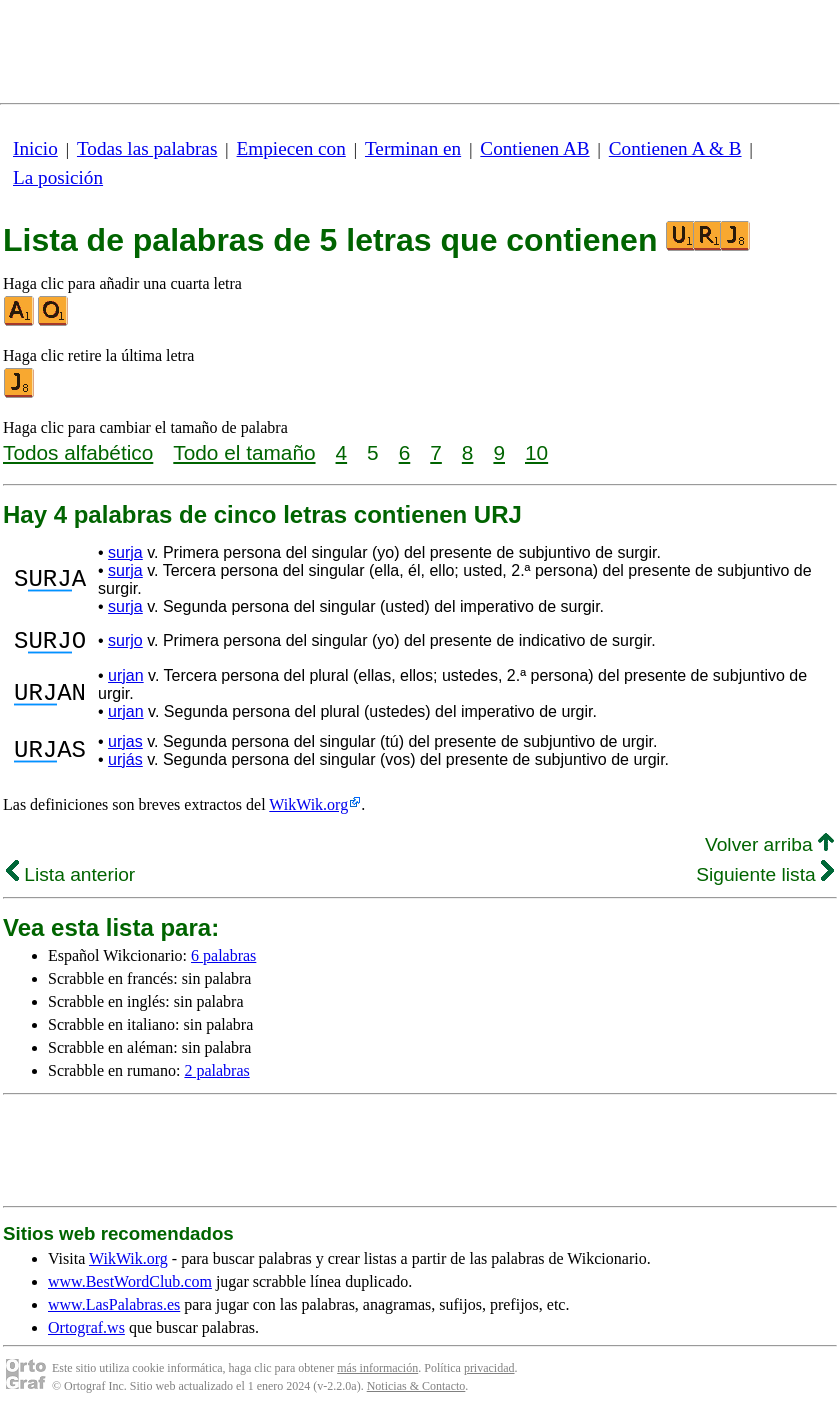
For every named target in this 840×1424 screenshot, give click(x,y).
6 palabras (223, 961)
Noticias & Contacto (416, 1392)
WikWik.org (308, 810)
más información (377, 1374)
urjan (126, 681)
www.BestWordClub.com (130, 1287)
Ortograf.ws (86, 1333)
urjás (125, 765)
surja (125, 552)
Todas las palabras (147, 148)
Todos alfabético (78, 452)
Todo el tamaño (244, 452)
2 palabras (216, 1076)
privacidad (489, 1374)
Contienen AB (534, 148)
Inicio (35, 148)
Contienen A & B (675, 148)
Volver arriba (769, 850)
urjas (125, 747)
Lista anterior (70, 880)
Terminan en (413, 148)
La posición (58, 177)
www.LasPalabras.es (114, 1310)
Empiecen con (291, 148)
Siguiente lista (765, 880)
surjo (125, 643)
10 (536, 452)
